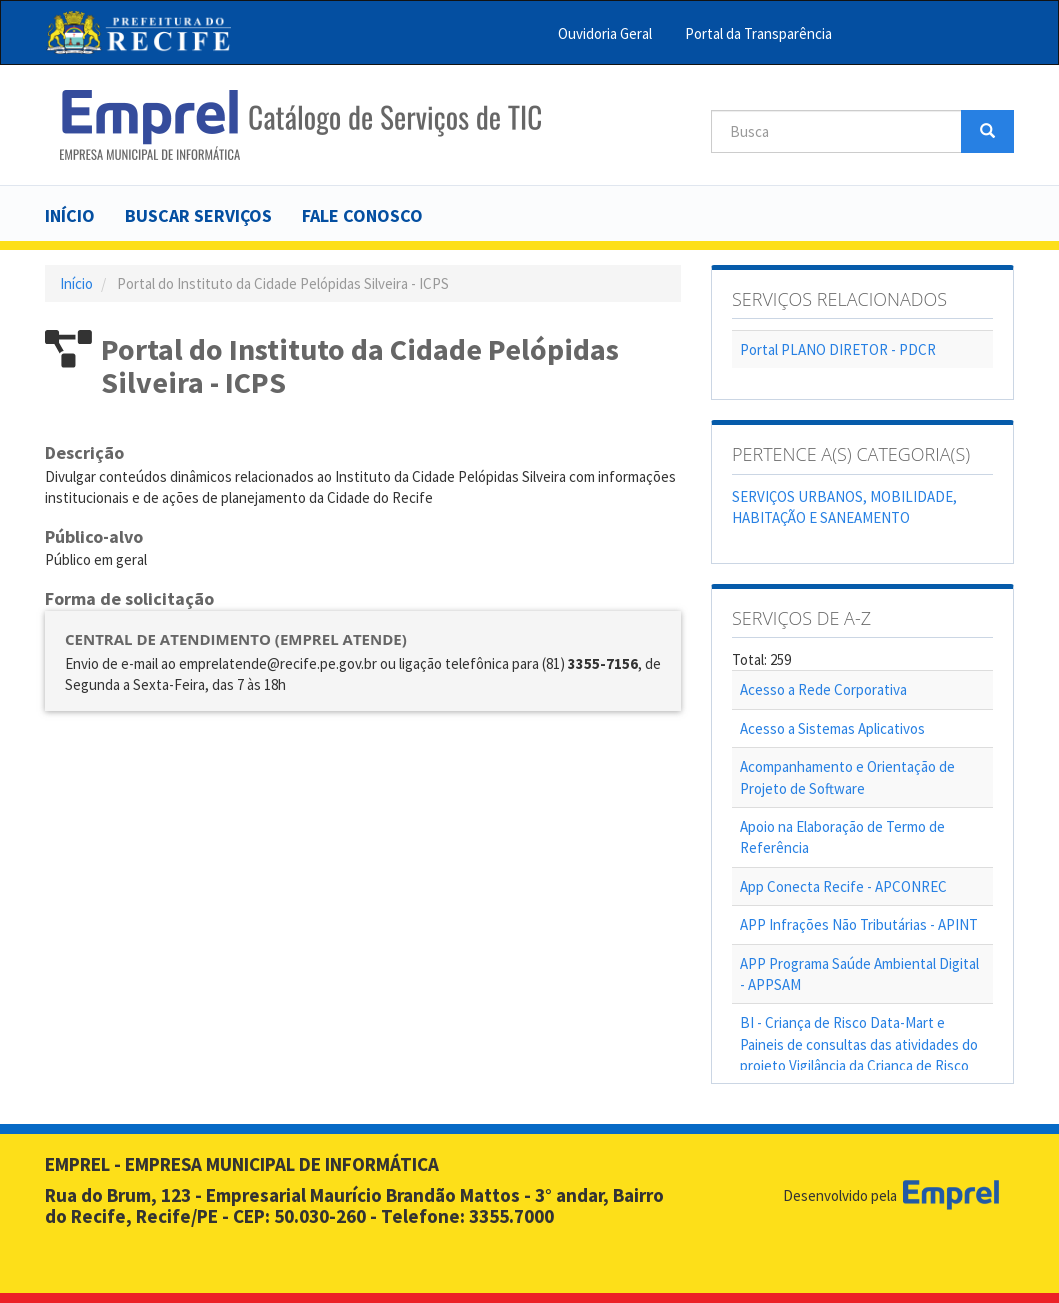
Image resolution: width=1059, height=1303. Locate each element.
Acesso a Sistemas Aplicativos (832, 728)
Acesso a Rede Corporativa (823, 689)
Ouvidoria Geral (605, 33)
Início (70, 215)
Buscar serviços (198, 215)
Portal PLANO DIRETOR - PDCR (838, 349)
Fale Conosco (362, 215)
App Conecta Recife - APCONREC (843, 886)
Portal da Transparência (758, 33)
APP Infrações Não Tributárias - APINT (859, 924)
